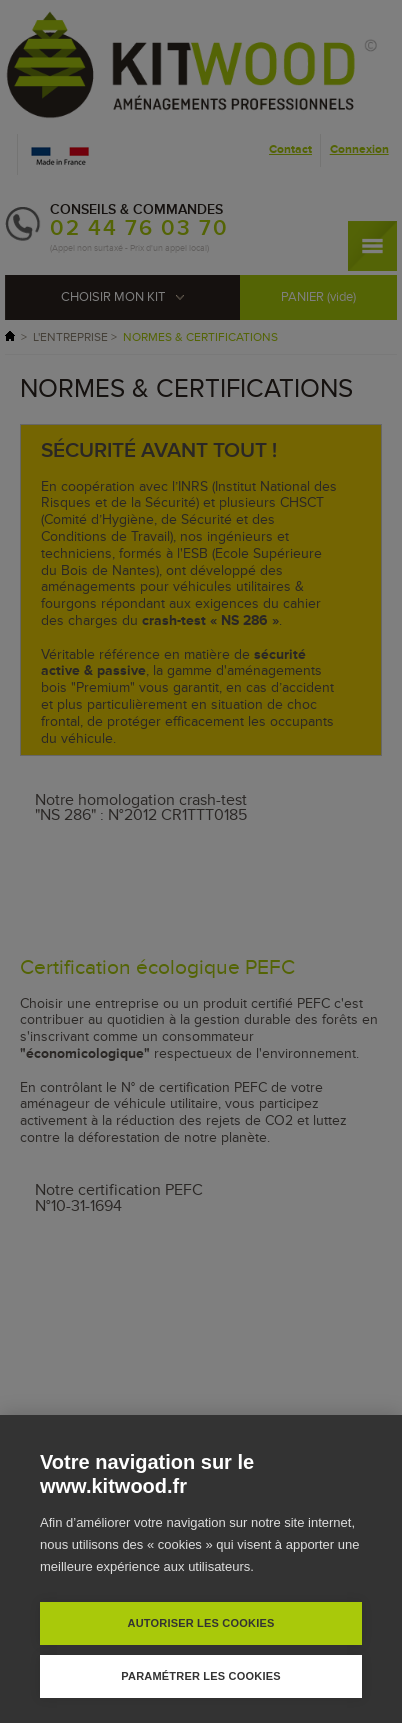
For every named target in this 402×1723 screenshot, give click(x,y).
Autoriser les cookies (200, 1623)
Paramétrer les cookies (200, 1676)
